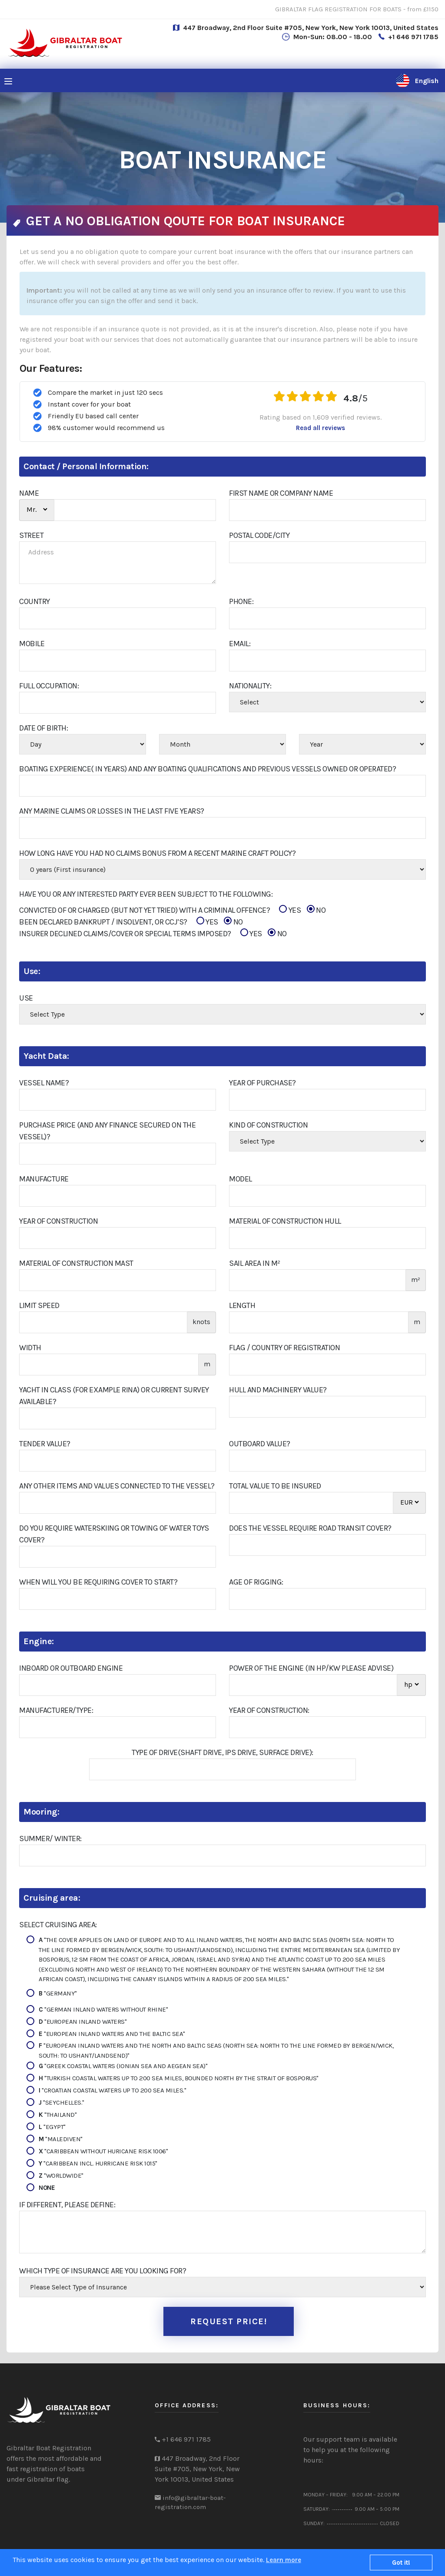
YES (290, 910)
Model (240, 1179)
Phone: (241, 601)
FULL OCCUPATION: (49, 686)
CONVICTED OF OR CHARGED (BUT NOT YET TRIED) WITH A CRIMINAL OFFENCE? (172, 910)
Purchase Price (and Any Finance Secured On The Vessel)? (107, 1130)
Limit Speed (39, 1305)
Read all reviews (320, 428)
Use (26, 998)
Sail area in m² (254, 1263)
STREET (31, 535)
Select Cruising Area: (58, 1924)
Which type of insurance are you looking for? (102, 2271)
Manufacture (44, 1179)
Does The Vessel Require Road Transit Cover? (310, 1528)
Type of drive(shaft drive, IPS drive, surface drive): (222, 1752)
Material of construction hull (285, 1221)
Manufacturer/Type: (56, 1710)
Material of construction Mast (76, 1263)
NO (316, 910)
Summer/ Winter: (50, 1838)
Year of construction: (269, 1710)
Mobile (31, 643)
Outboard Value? (259, 1443)
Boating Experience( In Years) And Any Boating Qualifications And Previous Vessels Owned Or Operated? (207, 769)
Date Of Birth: (43, 728)
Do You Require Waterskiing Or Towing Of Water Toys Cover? (114, 1534)
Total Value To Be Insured (275, 1486)
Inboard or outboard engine (71, 1668)
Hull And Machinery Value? (278, 1390)
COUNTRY (34, 601)
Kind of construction (268, 1125)
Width (30, 1347)
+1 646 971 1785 (413, 37)
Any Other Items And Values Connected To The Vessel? (117, 1486)
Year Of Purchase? (262, 1083)
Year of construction (58, 1221)
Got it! (401, 2562)
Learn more (283, 2560)
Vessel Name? (44, 1083)
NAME (29, 493)
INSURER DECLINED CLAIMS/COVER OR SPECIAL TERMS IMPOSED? (153, 934)
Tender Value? (44, 1443)
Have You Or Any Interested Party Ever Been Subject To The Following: (145, 894)
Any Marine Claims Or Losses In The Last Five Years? (111, 811)
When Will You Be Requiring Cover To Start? (98, 1582)
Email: (239, 643)
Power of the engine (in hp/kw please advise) (311, 1668)
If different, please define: (67, 2204)
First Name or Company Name (281, 493)
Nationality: (250, 686)
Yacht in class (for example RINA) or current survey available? (114, 1395)
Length (242, 1305)
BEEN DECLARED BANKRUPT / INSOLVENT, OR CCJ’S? (131, 922)
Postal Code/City (259, 535)
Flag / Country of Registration (284, 1347)
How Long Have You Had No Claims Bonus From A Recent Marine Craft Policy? (157, 853)
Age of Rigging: (256, 1582)
